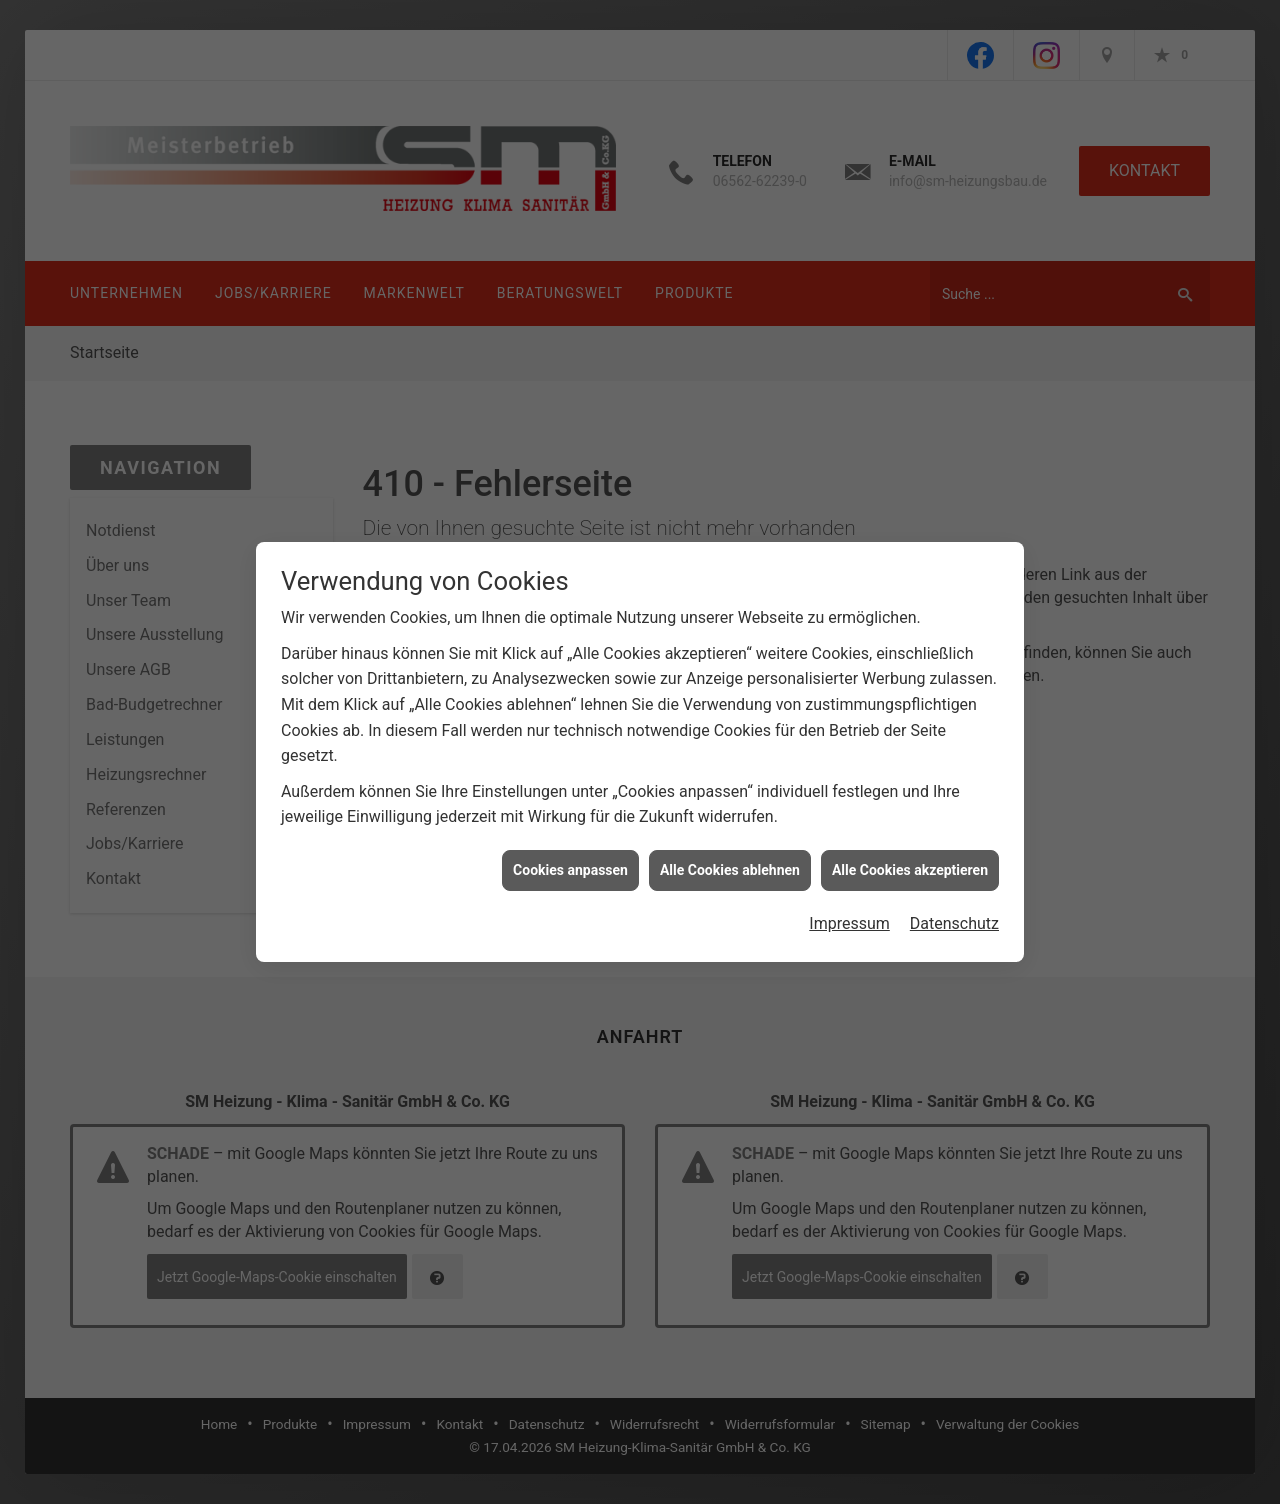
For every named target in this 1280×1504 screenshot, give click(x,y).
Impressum (849, 894)
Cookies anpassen (570, 840)
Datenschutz (954, 894)
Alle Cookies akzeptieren (910, 840)
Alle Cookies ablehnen (730, 840)
